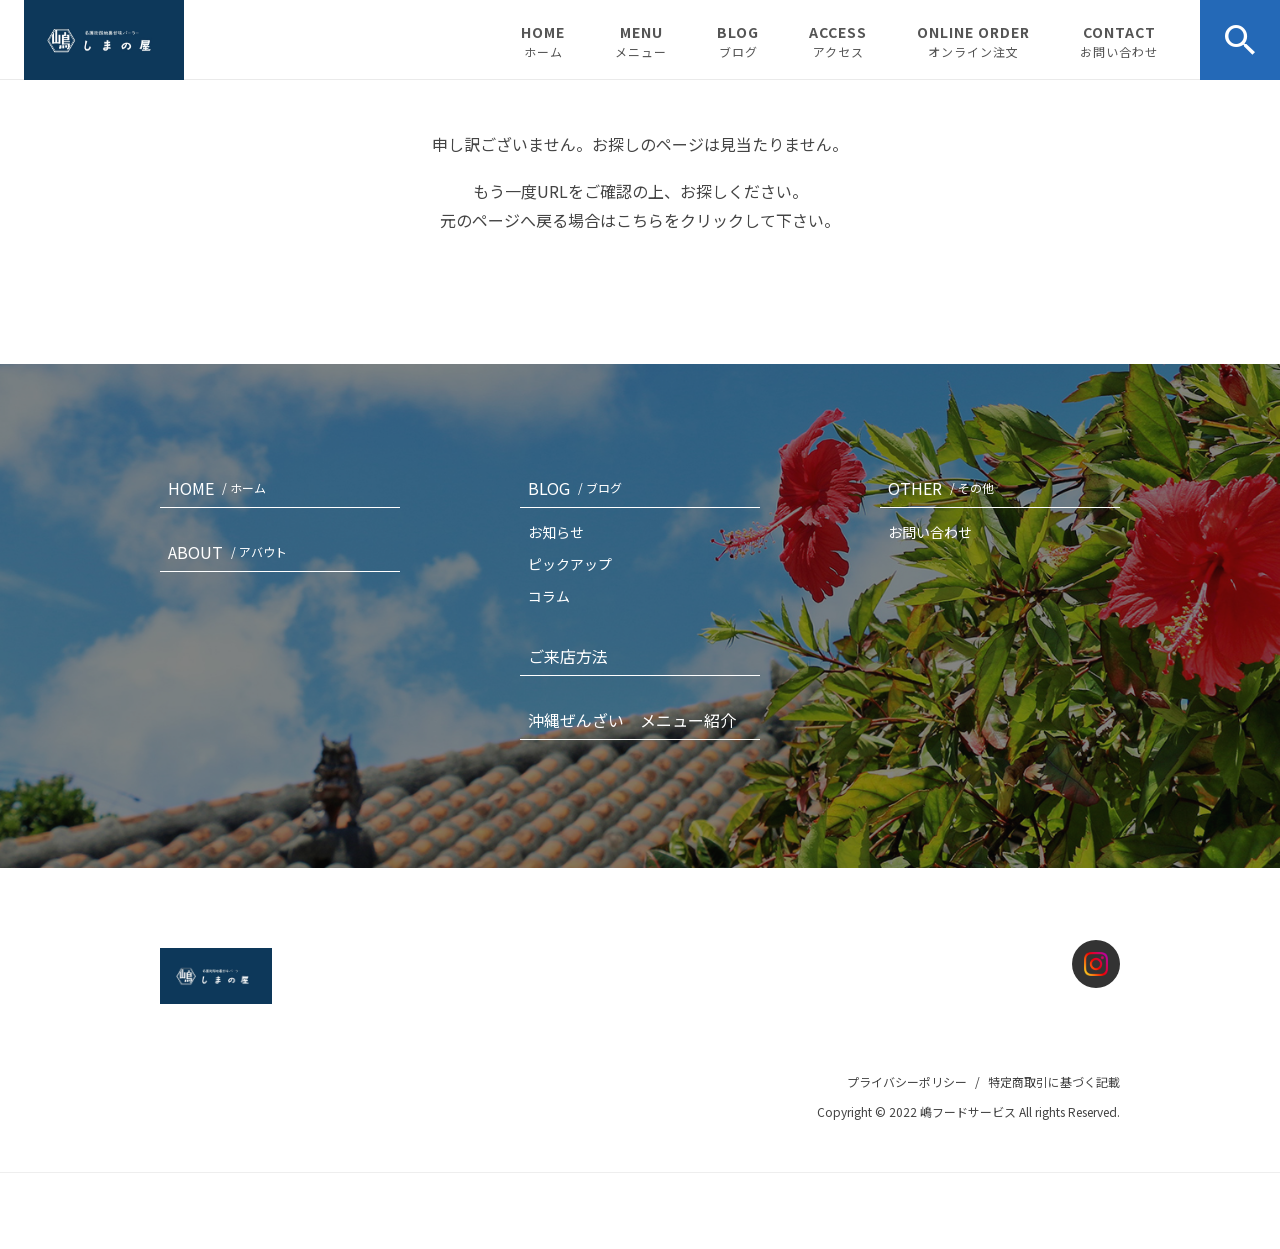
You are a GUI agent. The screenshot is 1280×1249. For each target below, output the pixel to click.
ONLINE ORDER (973, 41)
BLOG (738, 41)
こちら (640, 220)
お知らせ (556, 532)
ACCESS (838, 41)
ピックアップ (570, 564)
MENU (641, 41)
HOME (543, 41)
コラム (549, 596)
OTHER (945, 488)
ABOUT (231, 552)
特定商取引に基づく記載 (1054, 1081)
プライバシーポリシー (907, 1081)
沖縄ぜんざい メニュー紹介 (632, 720)
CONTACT (1119, 41)
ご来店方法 (568, 656)
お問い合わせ (930, 532)
